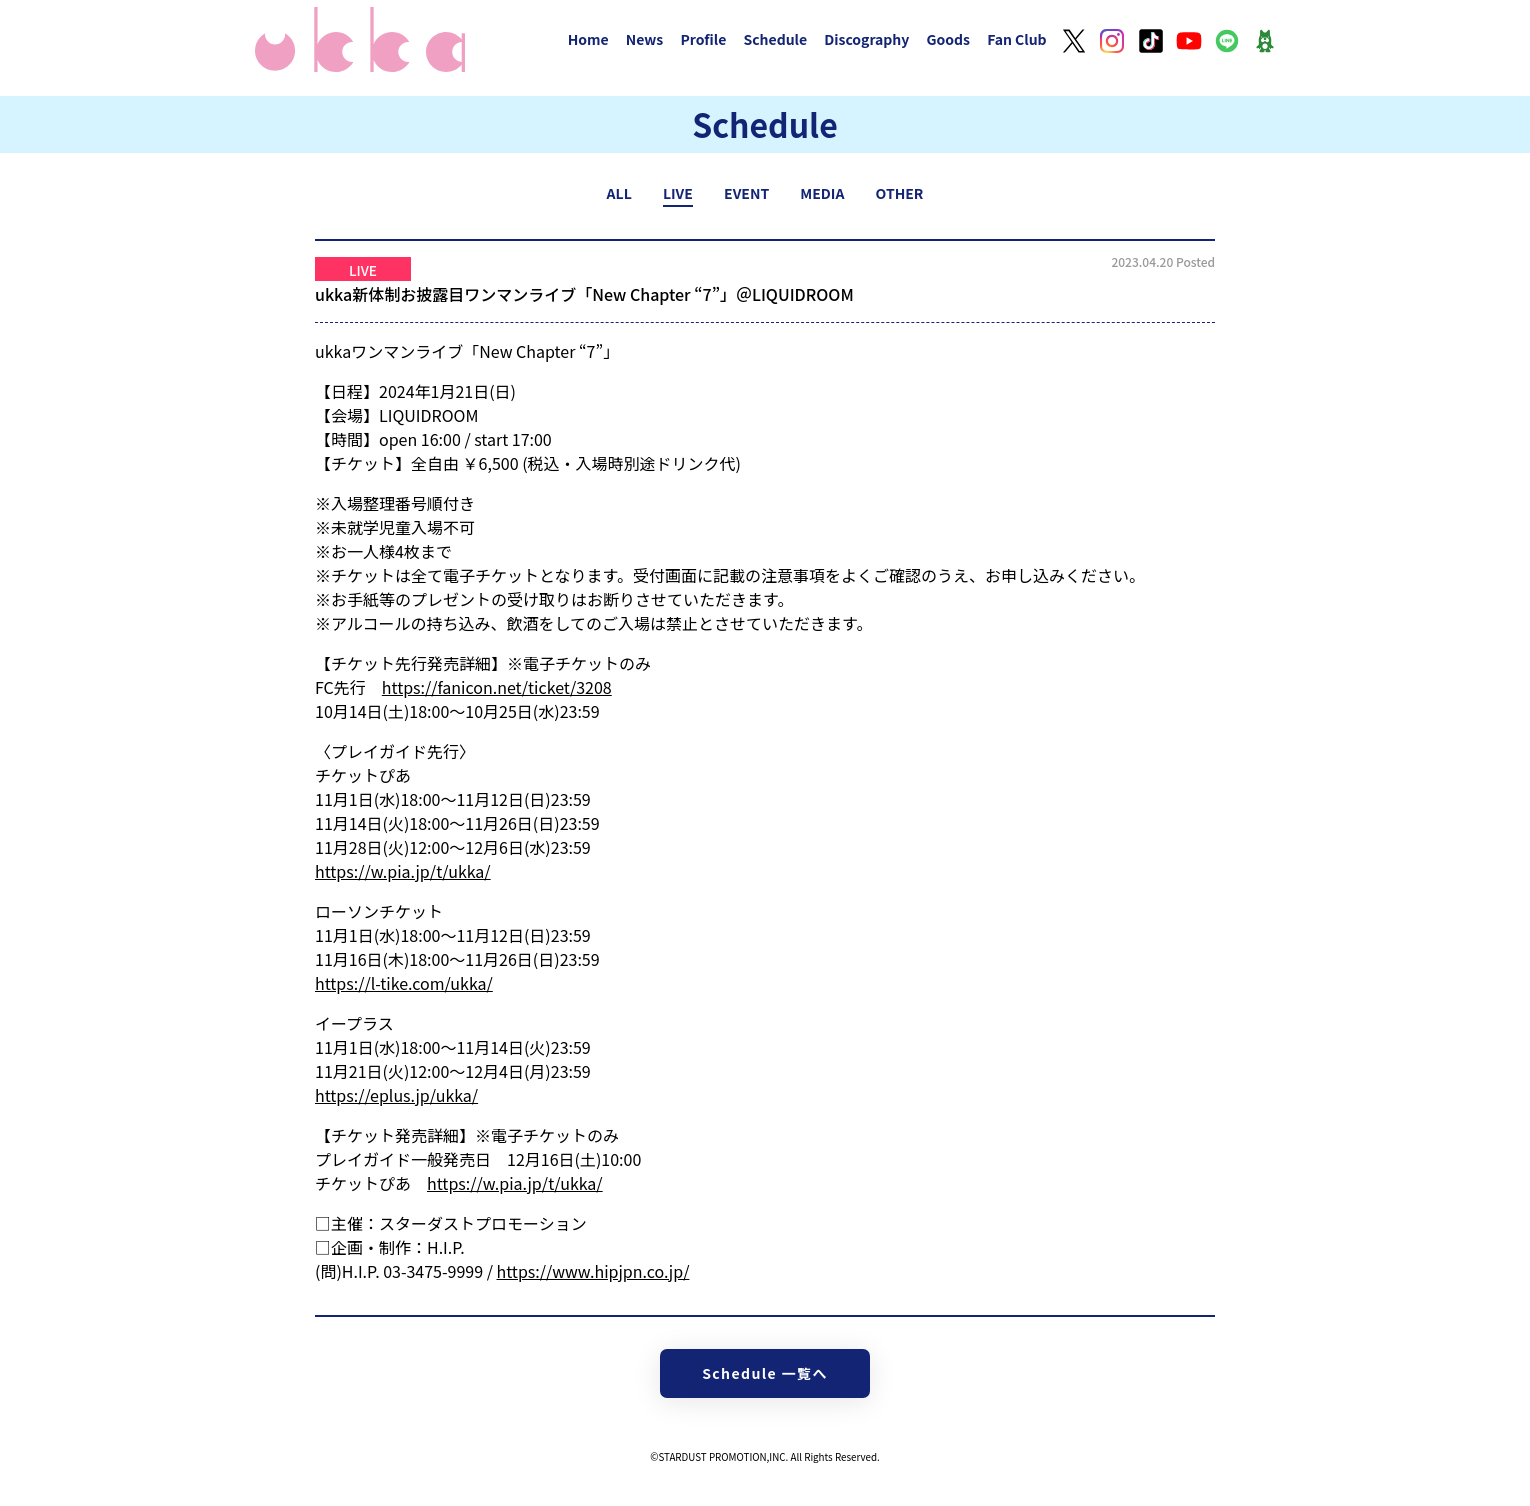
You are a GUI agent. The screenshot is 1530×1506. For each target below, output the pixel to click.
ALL (619, 193)
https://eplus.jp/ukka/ (396, 1095)
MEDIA (822, 193)
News (645, 39)
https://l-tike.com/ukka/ (404, 983)
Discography (866, 39)
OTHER (900, 193)
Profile (703, 39)
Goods (948, 39)
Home (588, 39)
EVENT (746, 193)
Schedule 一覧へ (765, 1373)
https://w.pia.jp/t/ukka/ (403, 871)
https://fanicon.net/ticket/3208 (497, 687)
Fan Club (1017, 39)
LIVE (678, 193)
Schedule (775, 39)
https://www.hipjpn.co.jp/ (593, 1271)
